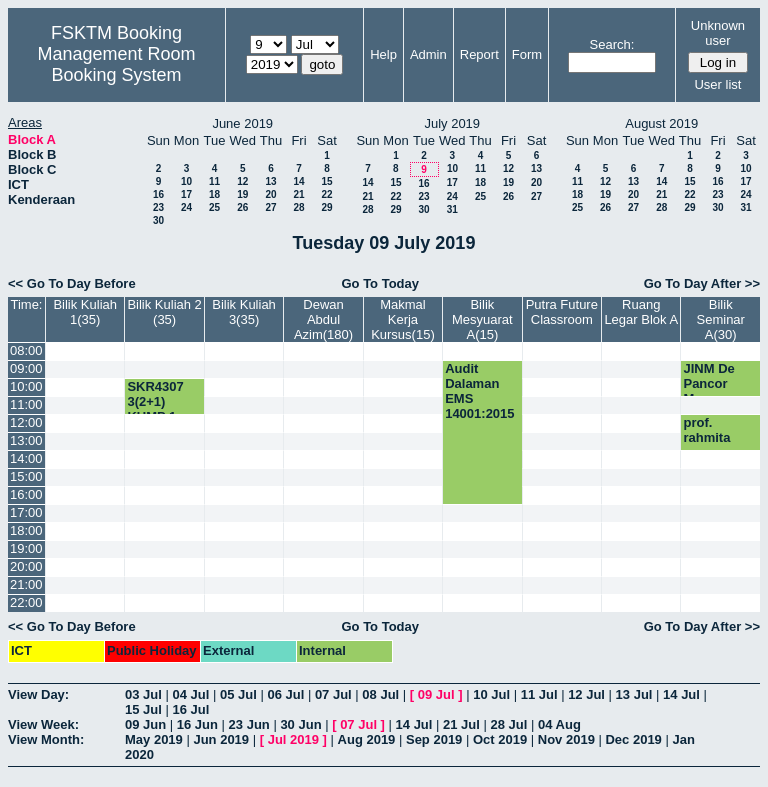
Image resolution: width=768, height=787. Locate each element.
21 (298, 194)
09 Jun (145, 724)
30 (158, 220)
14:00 (26, 458)
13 (270, 181)
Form (527, 54)
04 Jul (190, 694)
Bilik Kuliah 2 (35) (164, 312)
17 (186, 194)
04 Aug (559, 724)
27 (270, 207)
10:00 (26, 386)
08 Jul (380, 694)
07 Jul (333, 694)
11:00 (26, 404)
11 (214, 181)
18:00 (26, 530)
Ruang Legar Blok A (641, 312)
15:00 (26, 476)
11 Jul (539, 694)
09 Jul (436, 694)
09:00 (26, 368)
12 (242, 181)
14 (298, 181)
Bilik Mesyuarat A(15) (482, 319)
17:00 (26, 512)
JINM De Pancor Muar (708, 383)
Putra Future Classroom (562, 312)
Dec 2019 (633, 739)
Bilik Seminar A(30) (721, 319)
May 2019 (154, 739)
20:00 (26, 566)
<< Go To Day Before (72, 283)
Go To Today (380, 283)
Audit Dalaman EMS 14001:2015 (479, 391)
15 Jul (143, 709)
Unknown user (718, 33)
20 (270, 194)
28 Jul (509, 724)
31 (452, 209)
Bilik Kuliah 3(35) (244, 312)
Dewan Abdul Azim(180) (323, 319)
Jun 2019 (221, 739)
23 (158, 207)
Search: (612, 44)
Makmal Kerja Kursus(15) (403, 319)
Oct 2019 (500, 739)
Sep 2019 (434, 739)
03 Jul (143, 694)
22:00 (26, 602)
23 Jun (249, 724)
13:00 (26, 440)
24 (186, 207)
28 (298, 207)
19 (242, 194)
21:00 (26, 584)
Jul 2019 (293, 739)
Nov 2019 (566, 739)
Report (479, 54)
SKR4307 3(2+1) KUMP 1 (155, 401)
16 (158, 194)
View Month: (46, 739)
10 (186, 181)
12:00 (26, 422)
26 (242, 207)
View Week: (43, 724)
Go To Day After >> (702, 283)
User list (717, 84)
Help (383, 54)
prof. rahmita (706, 430)
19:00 (26, 548)
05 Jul (238, 694)
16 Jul (190, 709)
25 (214, 207)
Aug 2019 (367, 739)
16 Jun (197, 724)
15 (326, 181)
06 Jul (285, 694)
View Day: (38, 694)
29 (326, 207)
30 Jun (300, 724)
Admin (428, 54)
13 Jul (634, 694)
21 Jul (461, 724)
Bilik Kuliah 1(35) (85, 312)
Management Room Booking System (116, 64)
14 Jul (681, 694)
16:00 (26, 494)
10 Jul (491, 694)
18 (214, 194)
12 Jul (586, 694)
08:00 (26, 350)
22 (326, 194)
